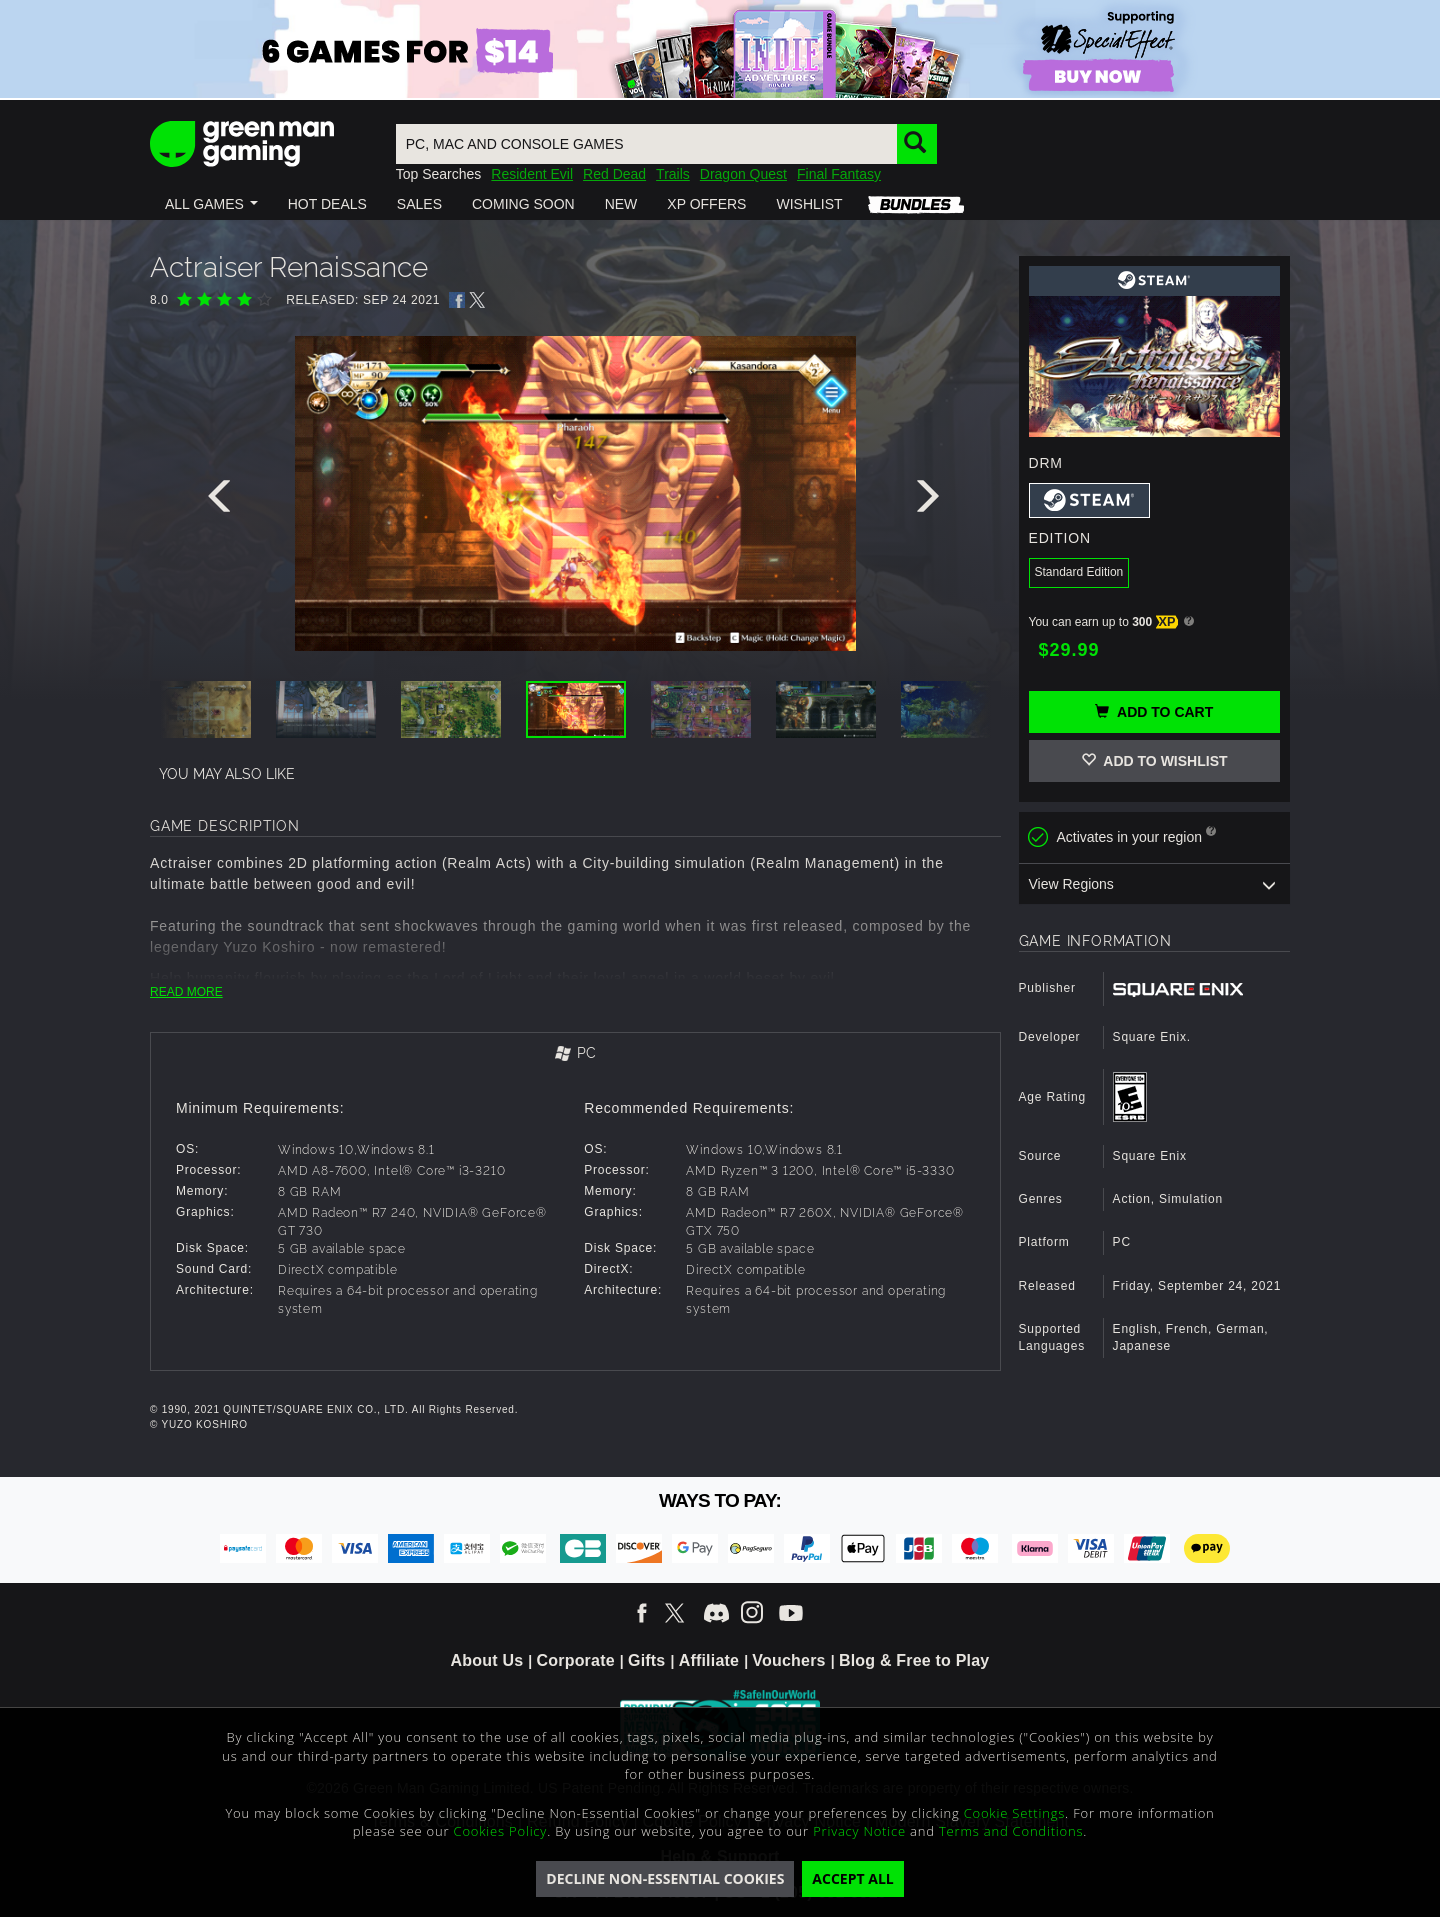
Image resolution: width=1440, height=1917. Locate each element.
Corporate (576, 1660)
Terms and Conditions (1011, 1831)
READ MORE (186, 992)
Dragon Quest (743, 174)
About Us (487, 1660)
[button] (211, 204)
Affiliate (709, 1660)
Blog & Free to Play (914, 1660)
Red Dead (614, 174)
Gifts (646, 1660)
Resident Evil (532, 174)
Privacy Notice (859, 1831)
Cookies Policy (501, 1831)
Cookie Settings (1014, 1813)
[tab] (575, 1054)
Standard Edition (1079, 572)
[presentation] (223, 501)
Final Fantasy (839, 174)
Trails (673, 174)
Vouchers (788, 1660)
